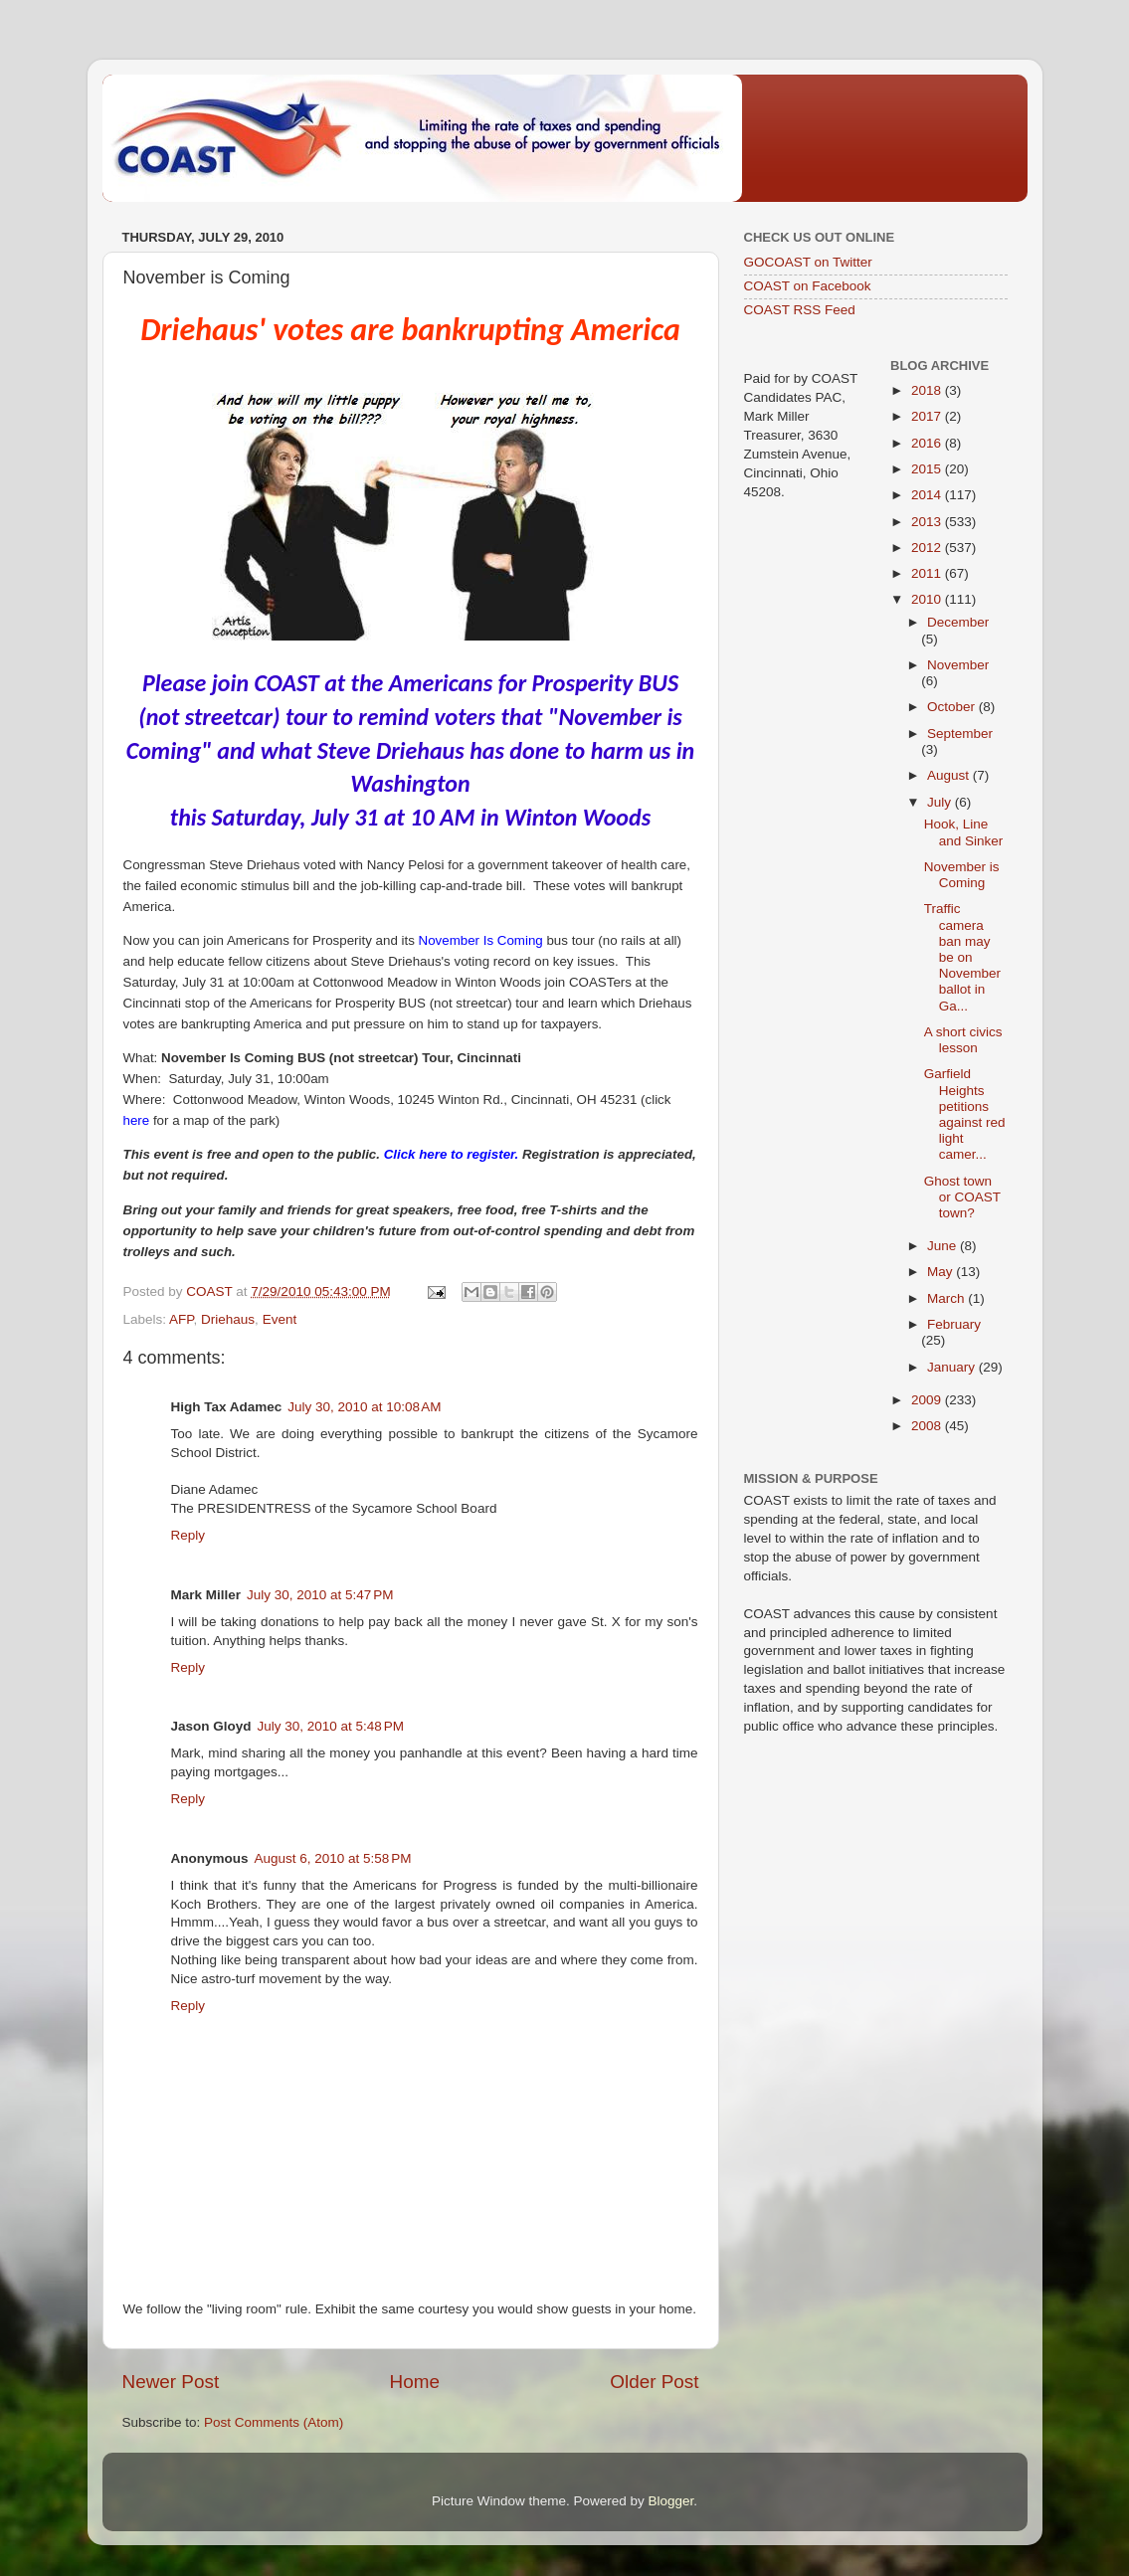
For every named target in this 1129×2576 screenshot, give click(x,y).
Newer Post (171, 2381)
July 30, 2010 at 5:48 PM (331, 1726)
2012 (928, 547)
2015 (928, 468)
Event (280, 1319)
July (941, 802)
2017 (928, 416)
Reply (188, 1535)
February (954, 1324)
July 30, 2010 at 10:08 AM (364, 1406)
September (960, 733)
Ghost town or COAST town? (962, 1197)
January (953, 1367)
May (941, 1271)
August (950, 775)
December (958, 622)
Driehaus (228, 1319)
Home (415, 2381)
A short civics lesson (963, 1039)
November (958, 664)
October (953, 706)
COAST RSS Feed (799, 309)
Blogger (671, 2500)
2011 (928, 573)
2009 (928, 1399)
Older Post (654, 2381)
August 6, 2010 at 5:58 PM (333, 1858)
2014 (928, 494)
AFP (181, 1319)
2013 (928, 521)
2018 (928, 390)
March (947, 1298)
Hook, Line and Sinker (964, 832)
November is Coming (962, 874)
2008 (928, 1425)
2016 (928, 443)
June (943, 1245)
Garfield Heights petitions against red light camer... (965, 1114)
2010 (928, 599)
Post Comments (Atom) (273, 2422)
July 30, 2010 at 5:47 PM (320, 1594)
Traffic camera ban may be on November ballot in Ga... (962, 956)
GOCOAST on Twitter (808, 262)
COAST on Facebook (807, 285)
